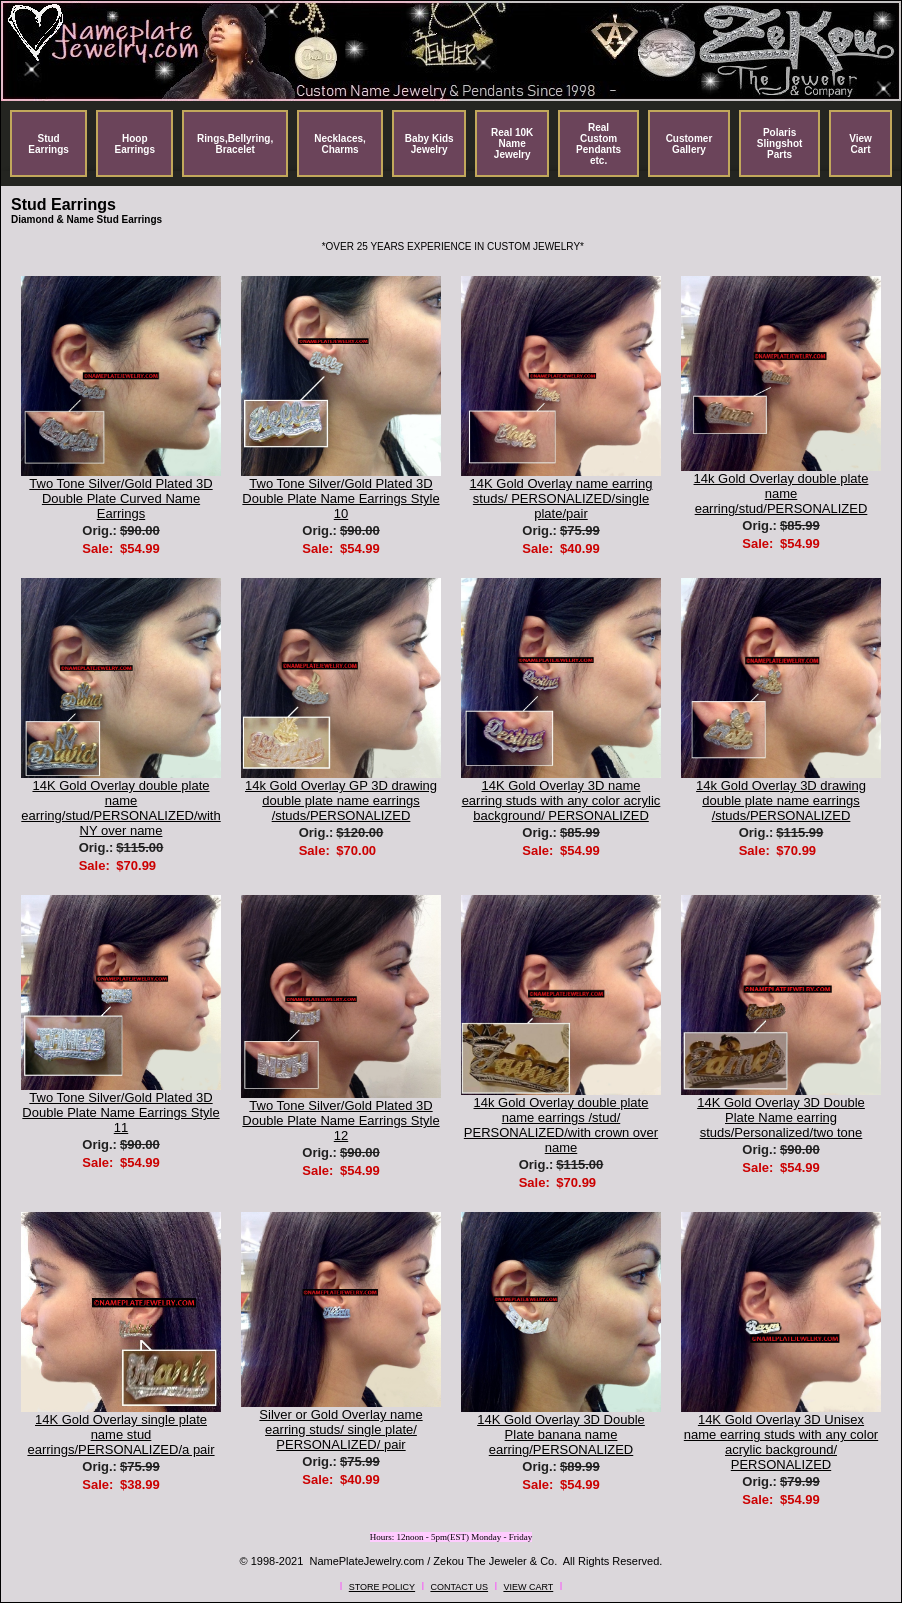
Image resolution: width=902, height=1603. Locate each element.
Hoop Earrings (134, 144)
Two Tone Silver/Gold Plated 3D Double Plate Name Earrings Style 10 (340, 498)
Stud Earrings (48, 144)
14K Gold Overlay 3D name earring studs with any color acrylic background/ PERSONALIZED (561, 800)
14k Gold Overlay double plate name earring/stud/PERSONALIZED (781, 493)
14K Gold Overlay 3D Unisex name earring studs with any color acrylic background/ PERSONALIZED (781, 1442)
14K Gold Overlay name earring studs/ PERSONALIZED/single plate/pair (561, 498)
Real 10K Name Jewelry (512, 143)
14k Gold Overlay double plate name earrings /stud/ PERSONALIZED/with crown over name (561, 1125)
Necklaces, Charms (340, 144)
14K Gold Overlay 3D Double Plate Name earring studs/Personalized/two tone (781, 1117)
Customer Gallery (689, 144)
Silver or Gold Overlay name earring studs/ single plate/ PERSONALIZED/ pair (340, 1429)
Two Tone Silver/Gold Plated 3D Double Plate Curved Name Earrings (120, 498)
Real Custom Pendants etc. (598, 144)
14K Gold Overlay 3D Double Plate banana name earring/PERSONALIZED (561, 1434)
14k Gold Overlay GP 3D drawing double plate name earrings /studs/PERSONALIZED (341, 800)
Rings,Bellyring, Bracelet (235, 144)
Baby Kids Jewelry (429, 144)
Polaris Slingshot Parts (780, 143)
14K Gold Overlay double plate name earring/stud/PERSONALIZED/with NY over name (120, 808)
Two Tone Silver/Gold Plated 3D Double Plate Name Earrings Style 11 (120, 1112)
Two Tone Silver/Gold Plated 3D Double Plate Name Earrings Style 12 (340, 1120)
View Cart (860, 144)
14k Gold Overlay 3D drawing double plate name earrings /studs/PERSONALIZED (781, 800)
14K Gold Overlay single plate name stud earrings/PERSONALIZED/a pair (120, 1434)
